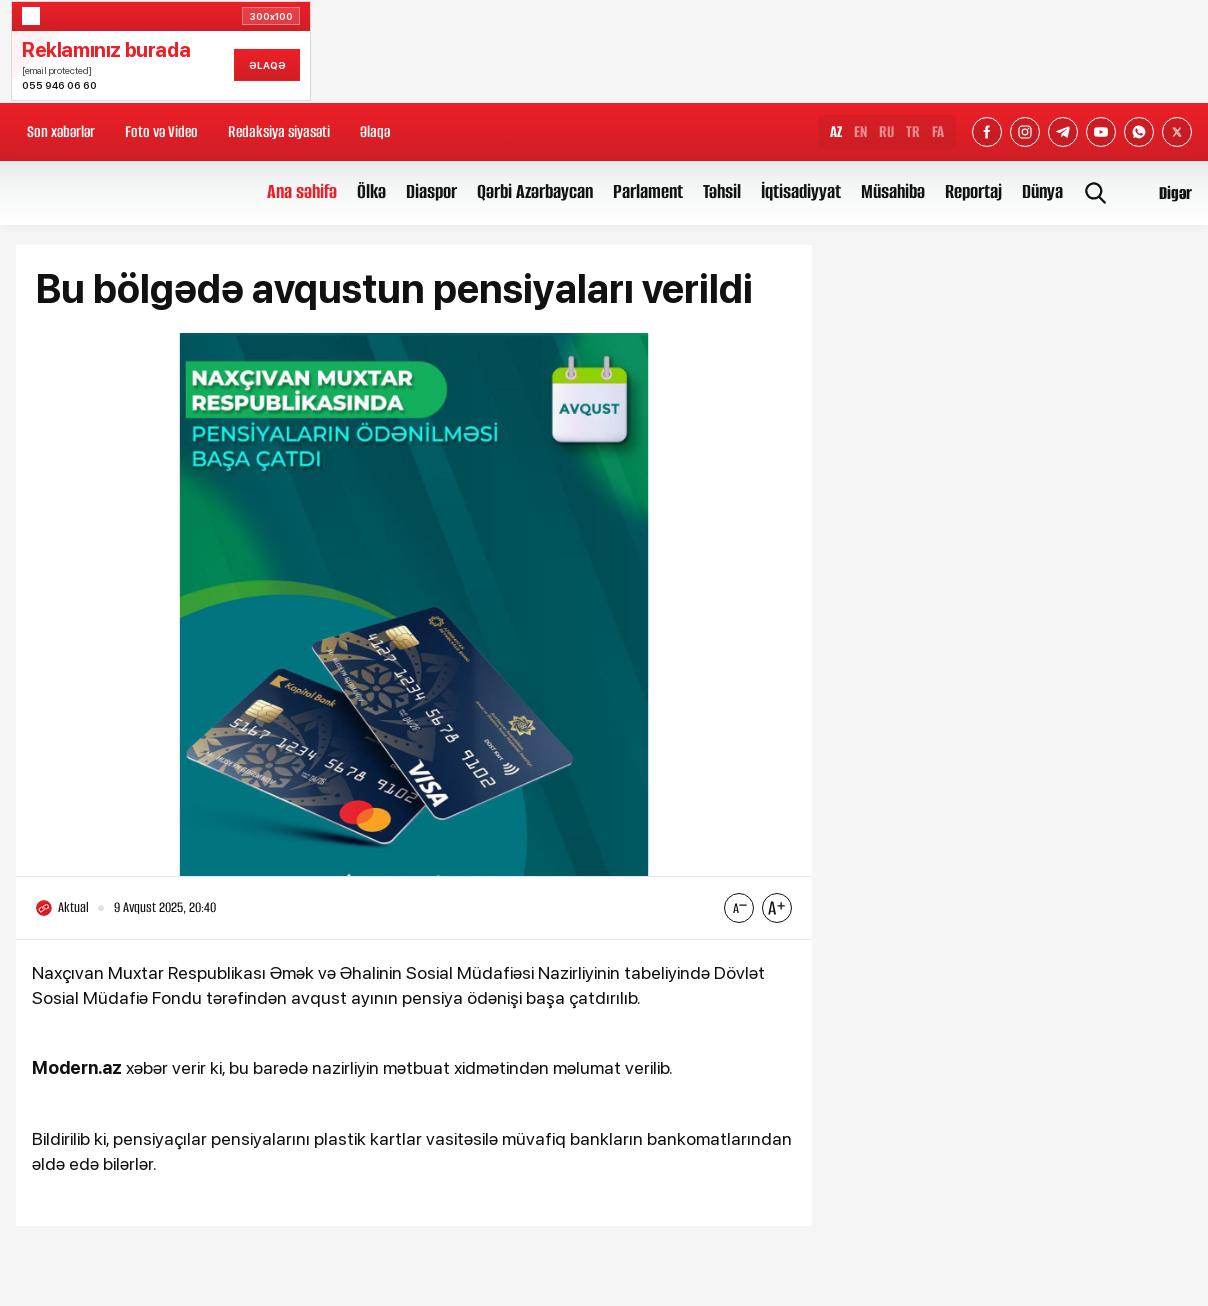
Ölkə (371, 191)
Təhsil (722, 191)
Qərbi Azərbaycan (535, 191)
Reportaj (973, 191)
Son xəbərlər (61, 131)
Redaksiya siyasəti (279, 131)
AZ (836, 131)
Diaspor (431, 191)
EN (860, 131)
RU (886, 131)
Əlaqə (375, 131)
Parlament (648, 191)
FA (938, 131)
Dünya (1042, 191)
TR (913, 131)
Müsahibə (893, 191)
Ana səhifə (302, 191)
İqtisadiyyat (801, 191)
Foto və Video (161, 131)
